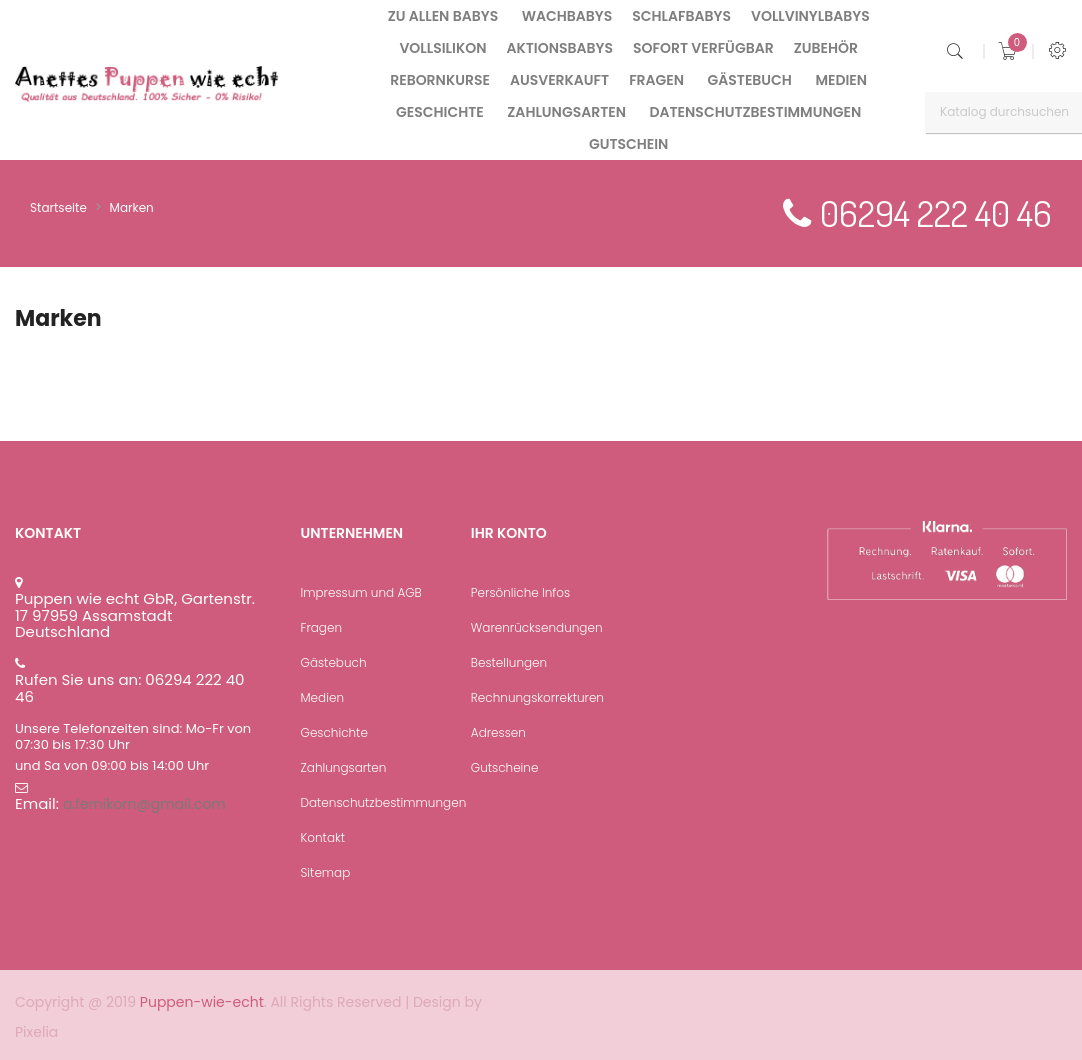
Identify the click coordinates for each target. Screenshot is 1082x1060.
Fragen (322, 627)
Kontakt (323, 837)
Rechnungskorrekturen (537, 697)
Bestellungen (509, 662)
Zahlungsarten (344, 767)
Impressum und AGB (361, 592)
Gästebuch (334, 662)
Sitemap (326, 872)
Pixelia (36, 1032)
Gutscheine (505, 767)
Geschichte (334, 732)
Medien (322, 697)
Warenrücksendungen (537, 627)
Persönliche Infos (520, 592)
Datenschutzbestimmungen (384, 802)
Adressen (498, 732)
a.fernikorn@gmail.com (144, 804)
